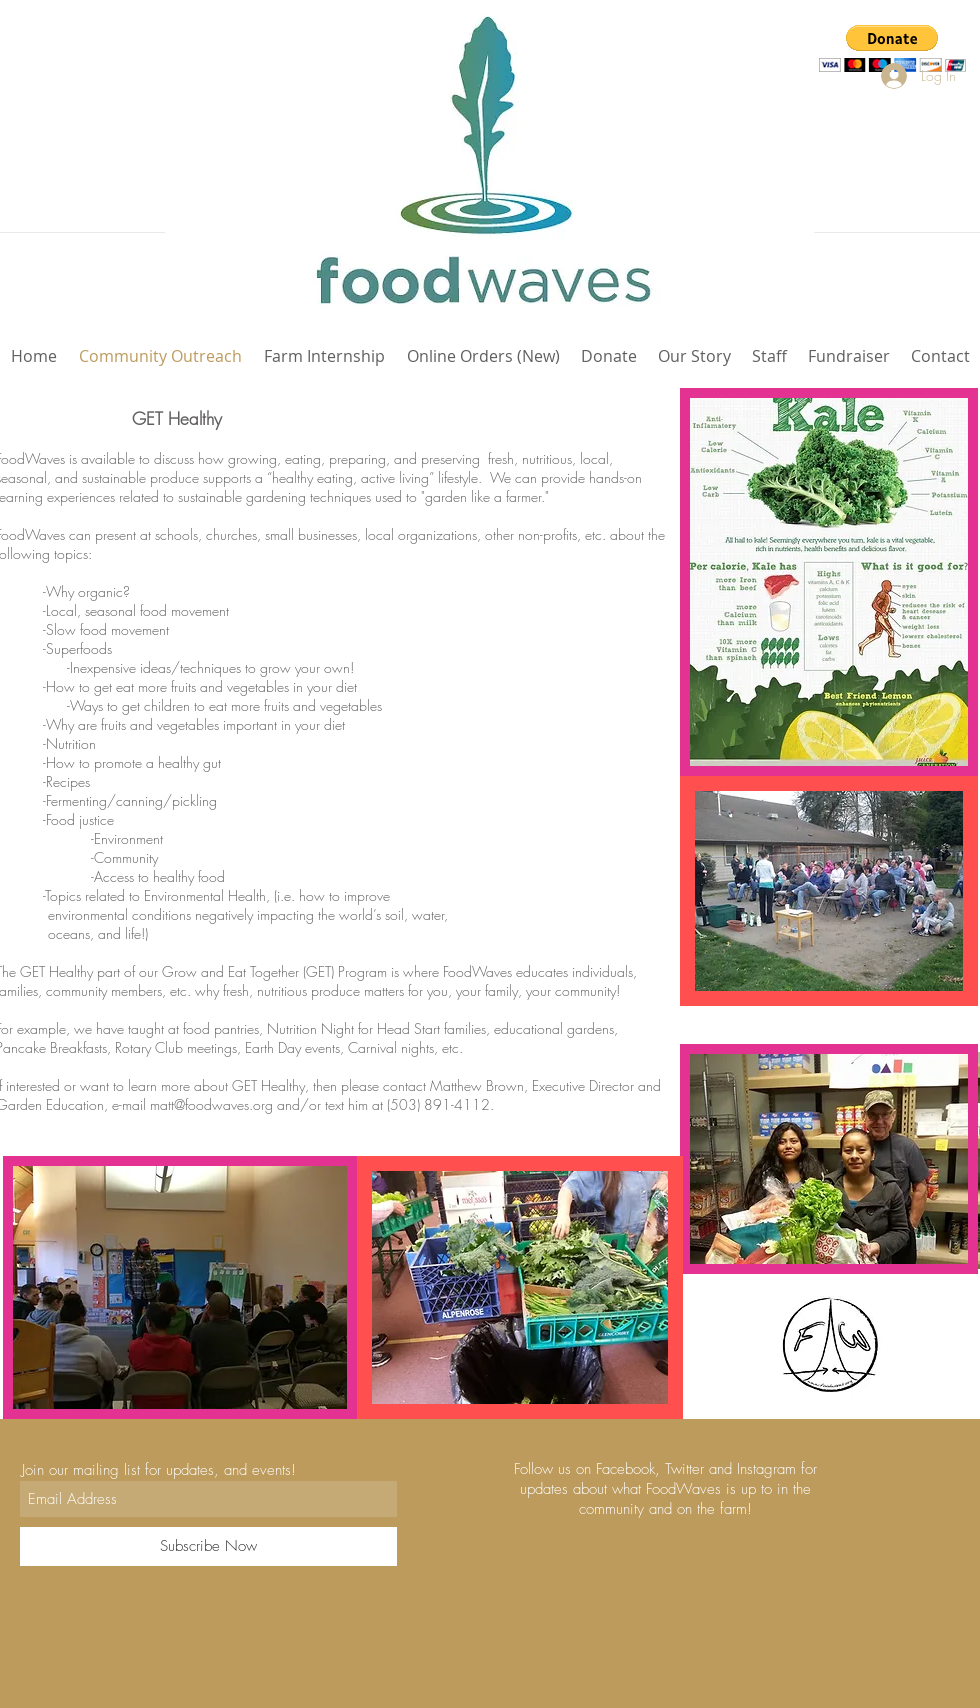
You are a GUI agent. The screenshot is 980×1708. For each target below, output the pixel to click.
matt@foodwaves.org (211, 1104)
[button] (892, 48)
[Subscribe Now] (208, 1546)
